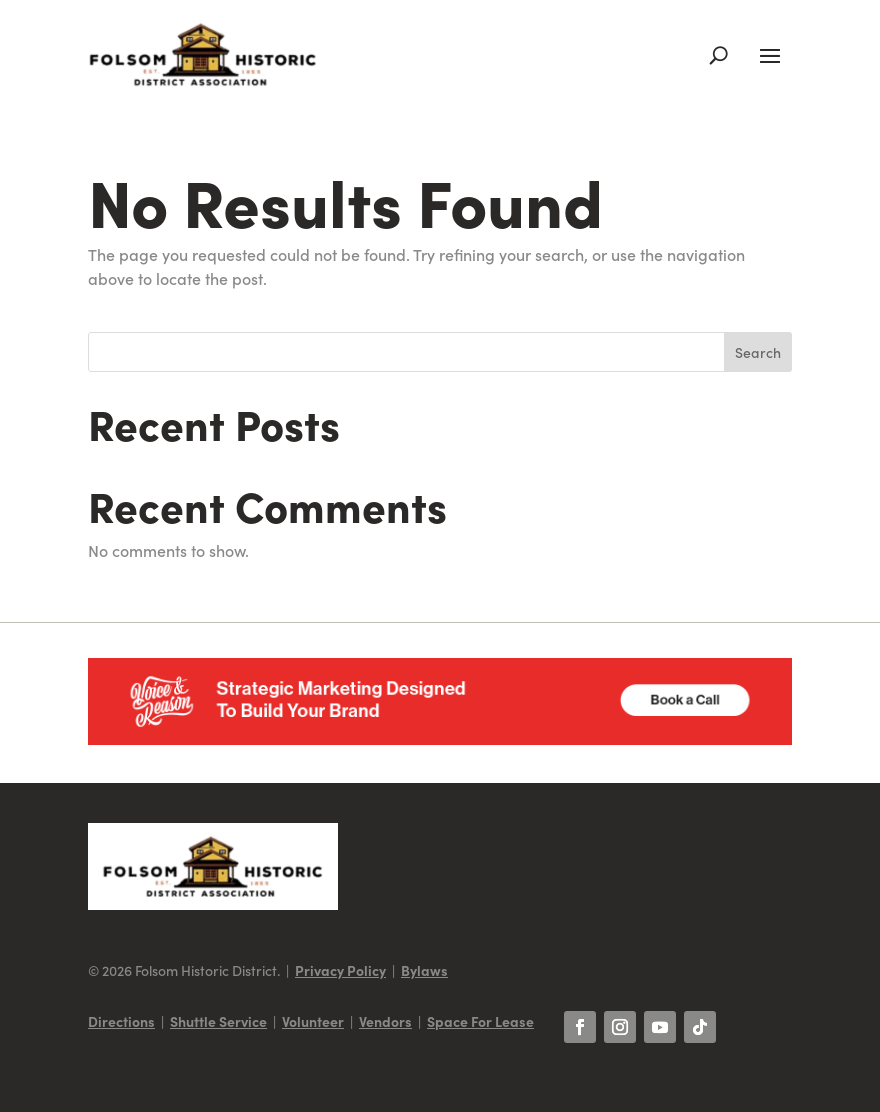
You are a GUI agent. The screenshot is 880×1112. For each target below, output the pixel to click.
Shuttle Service (218, 1021)
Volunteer (313, 1021)
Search (758, 352)
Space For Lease (480, 1021)
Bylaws (424, 970)
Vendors (385, 1021)
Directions (121, 1021)
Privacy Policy (340, 970)
